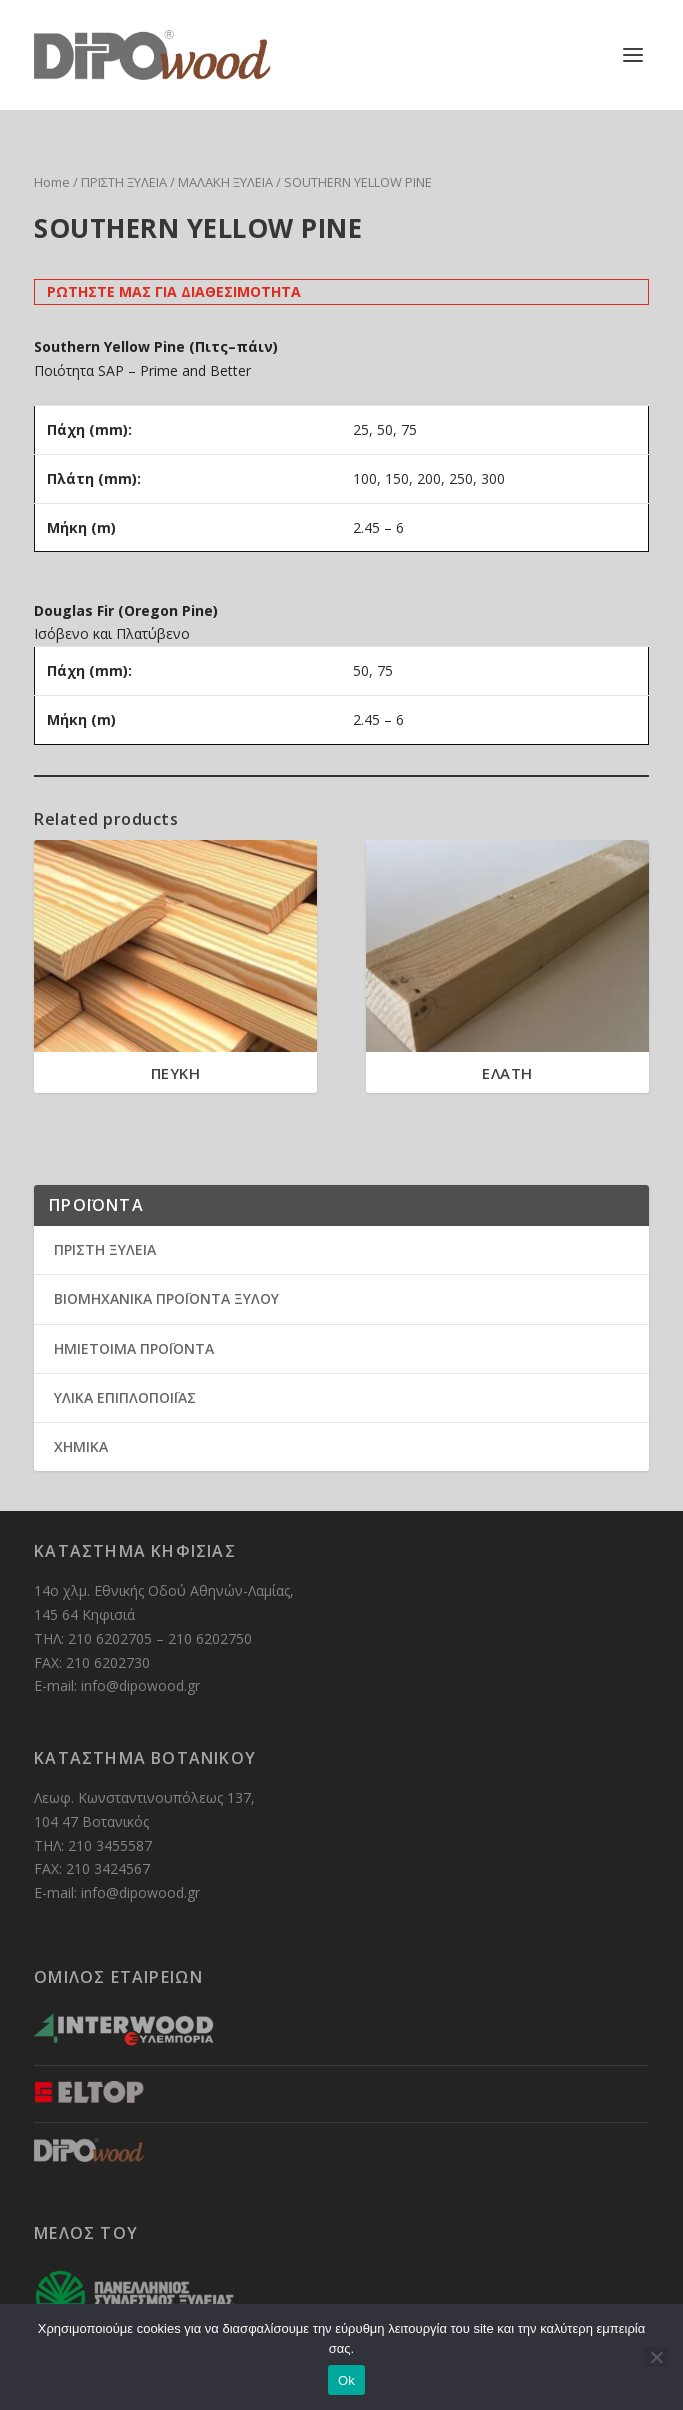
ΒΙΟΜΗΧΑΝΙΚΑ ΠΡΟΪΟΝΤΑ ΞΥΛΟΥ (166, 1298)
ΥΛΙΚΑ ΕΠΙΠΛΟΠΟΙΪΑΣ (125, 1397)
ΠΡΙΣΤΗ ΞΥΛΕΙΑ (124, 182)
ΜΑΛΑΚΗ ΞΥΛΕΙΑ (225, 182)
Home (52, 182)
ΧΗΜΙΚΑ (81, 1446)
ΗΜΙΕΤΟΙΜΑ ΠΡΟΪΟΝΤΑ (134, 1348)
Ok (346, 2380)
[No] (656, 2357)
